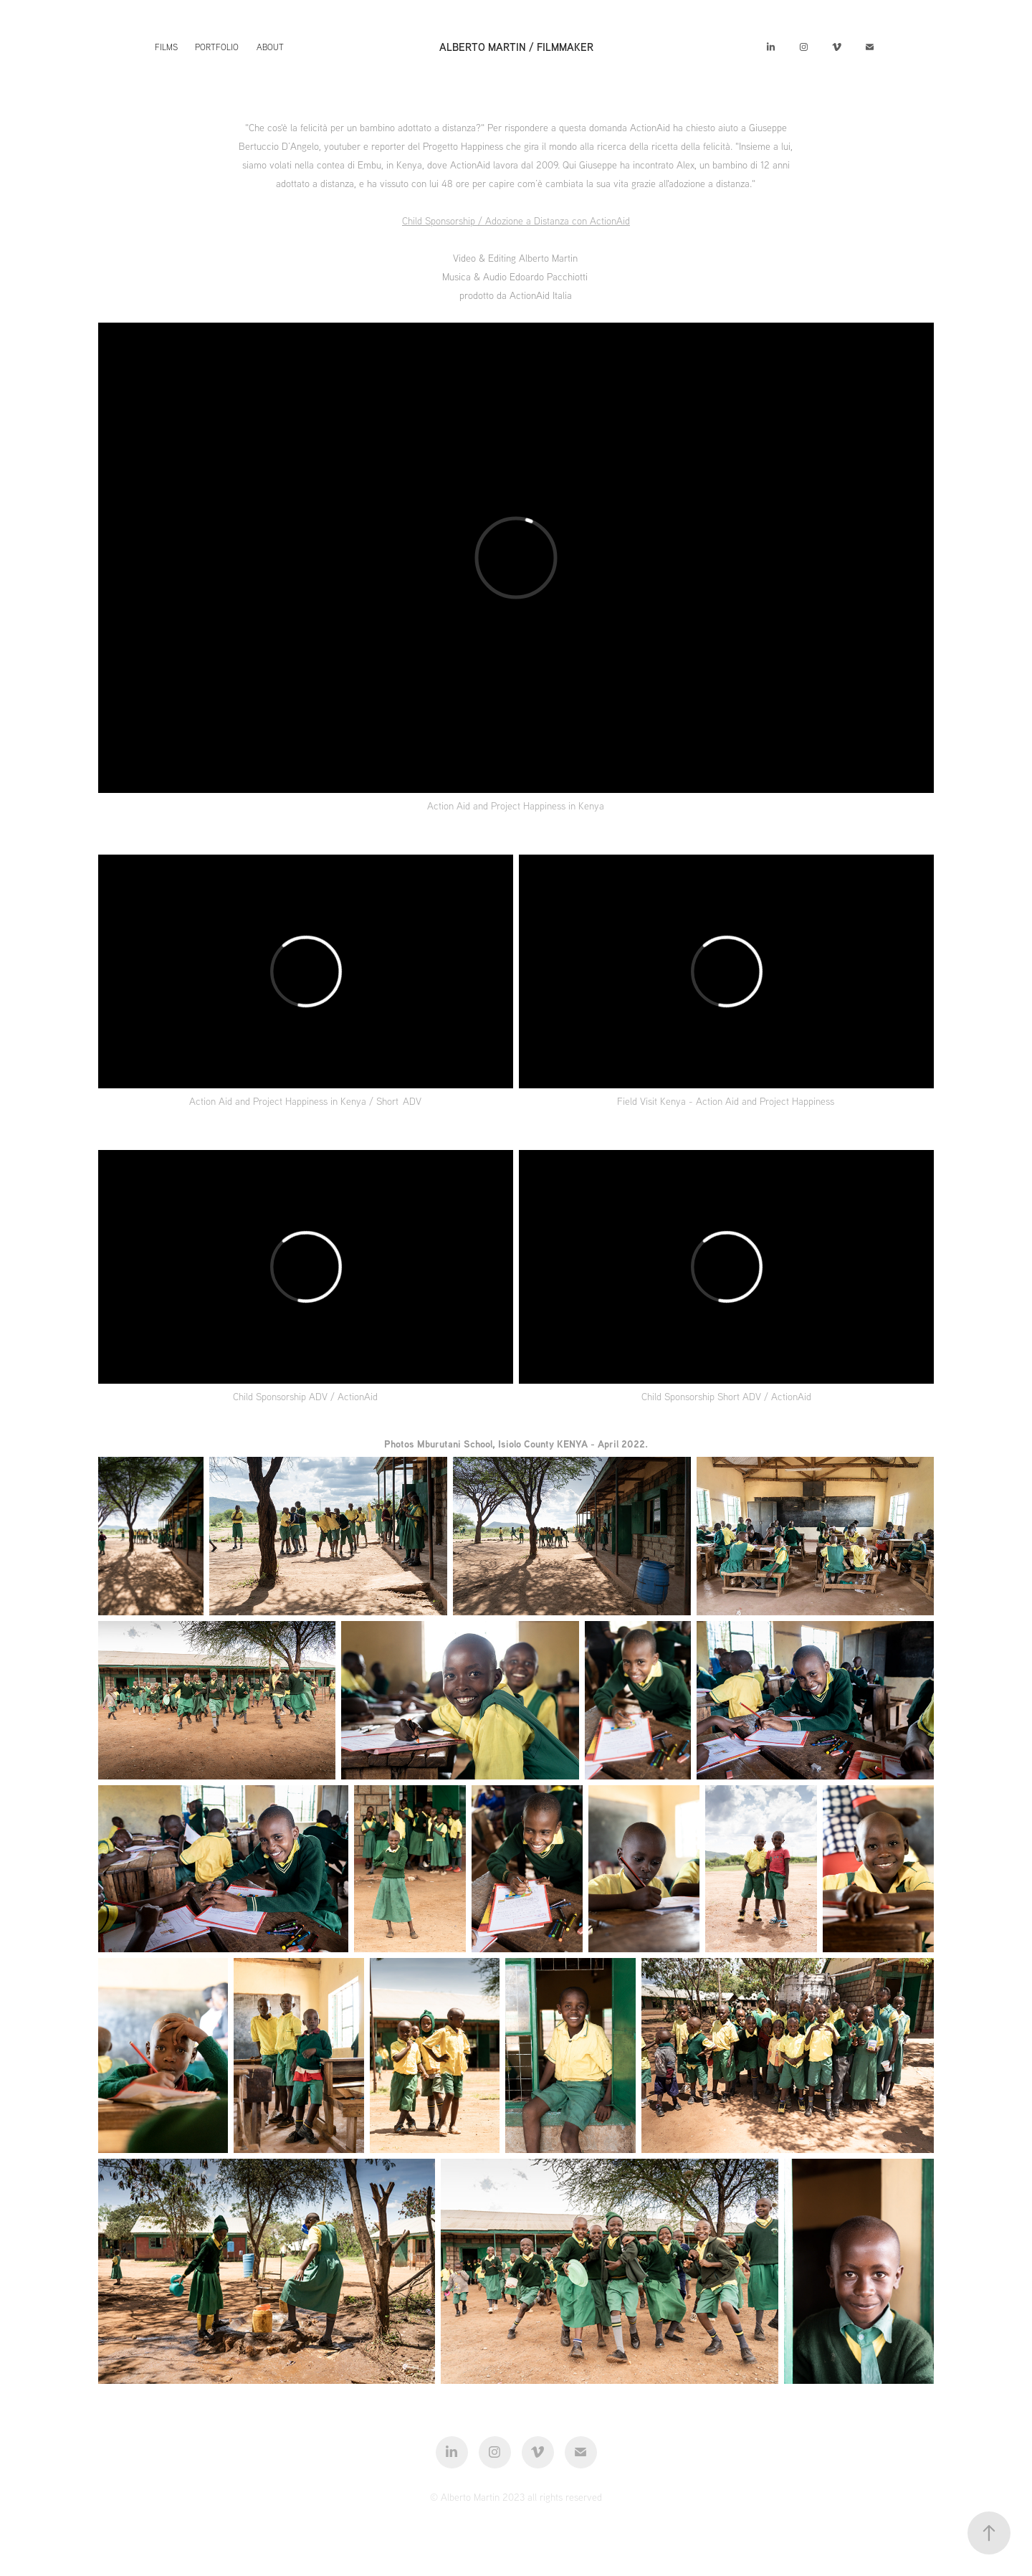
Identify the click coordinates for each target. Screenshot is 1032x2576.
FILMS (166, 47)
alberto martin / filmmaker (516, 46)
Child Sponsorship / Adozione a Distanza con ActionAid (516, 220)
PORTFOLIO (217, 47)
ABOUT (270, 47)
